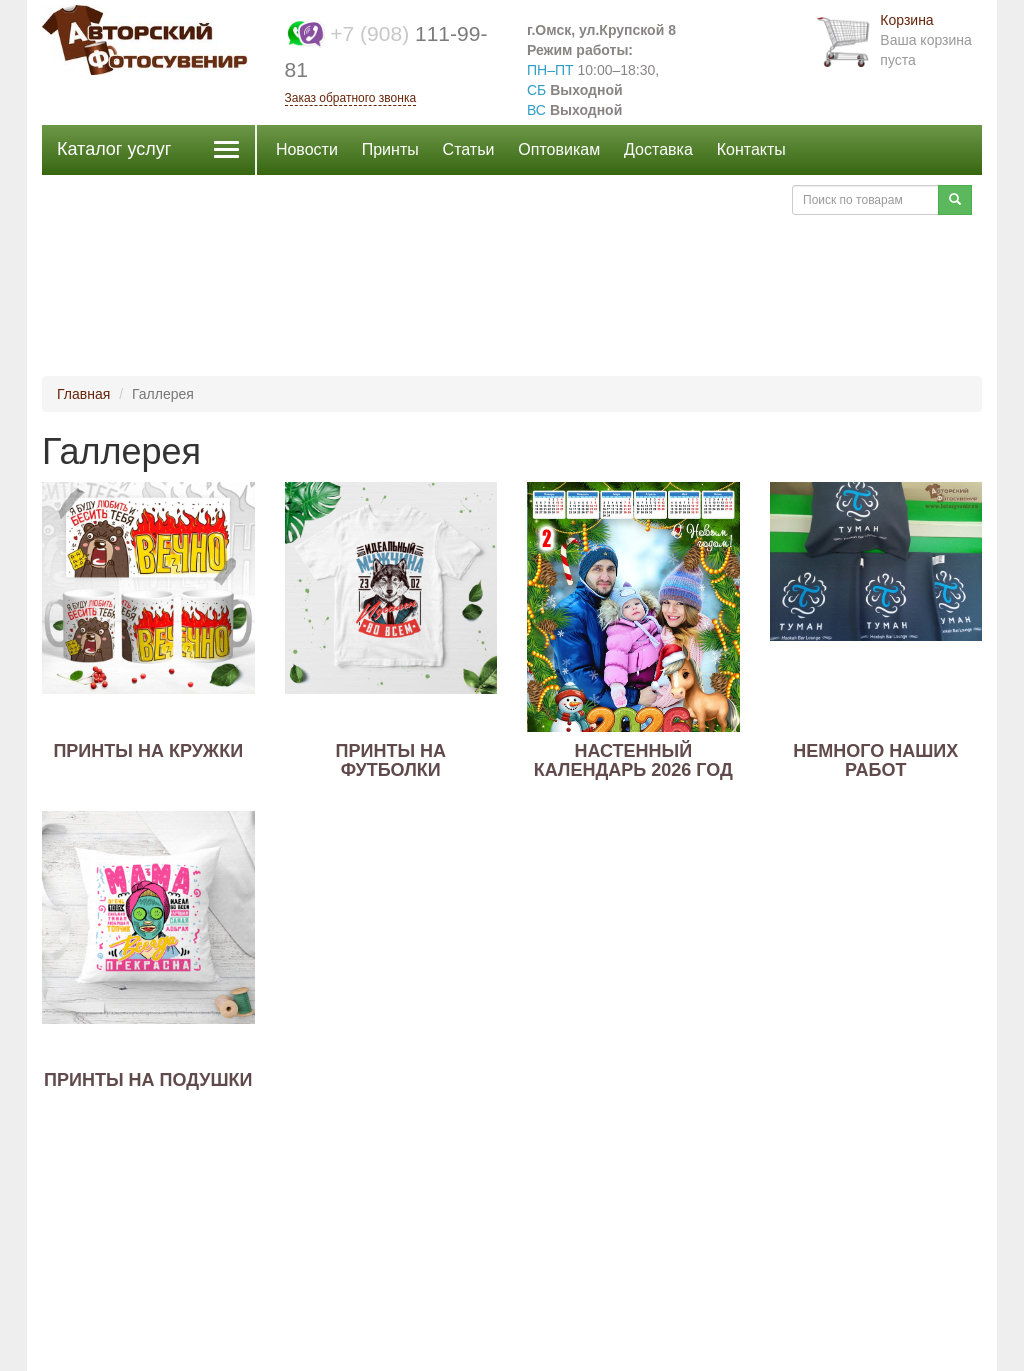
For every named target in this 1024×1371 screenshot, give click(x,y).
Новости (307, 149)
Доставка (658, 149)
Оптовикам (559, 149)
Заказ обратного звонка (351, 98)
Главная (83, 394)
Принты (390, 149)
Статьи (469, 149)
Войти (749, 199)
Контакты (751, 149)
